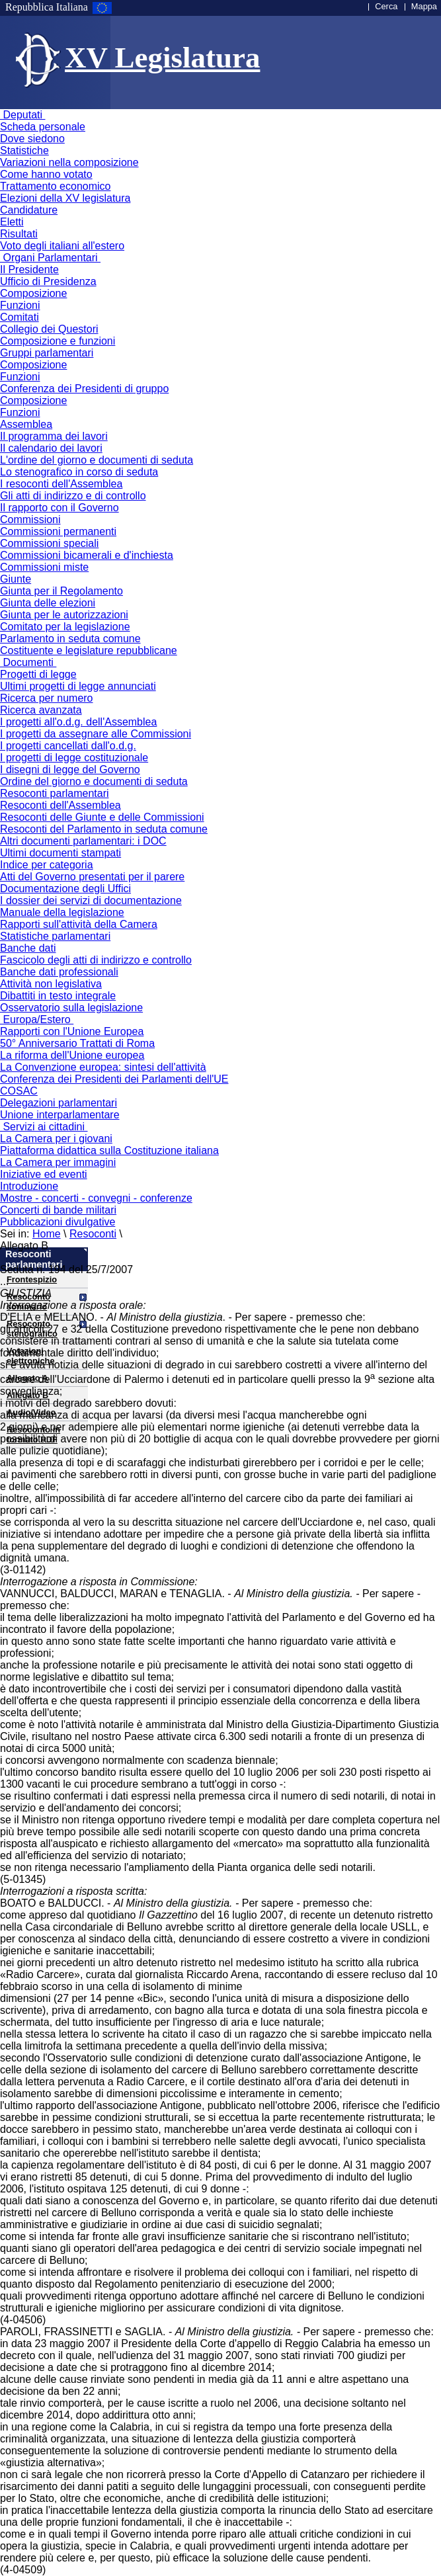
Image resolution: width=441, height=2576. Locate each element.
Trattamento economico (55, 186)
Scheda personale (42, 126)
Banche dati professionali (59, 971)
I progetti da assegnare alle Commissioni (95, 733)
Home (46, 1233)
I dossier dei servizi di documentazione (91, 900)
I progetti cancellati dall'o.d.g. (68, 745)
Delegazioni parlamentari (58, 1102)
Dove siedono (32, 138)
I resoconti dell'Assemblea (61, 483)
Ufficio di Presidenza (48, 281)
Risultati (19, 233)
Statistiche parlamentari (55, 936)
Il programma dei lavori (54, 436)
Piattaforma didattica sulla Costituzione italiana (109, 1150)
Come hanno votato (46, 174)
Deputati (22, 114)
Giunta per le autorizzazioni (64, 614)
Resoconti (92, 1233)
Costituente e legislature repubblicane (88, 650)
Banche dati (28, 948)
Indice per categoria (46, 864)
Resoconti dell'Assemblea (60, 805)
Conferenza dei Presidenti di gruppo (84, 388)
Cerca (386, 6)
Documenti (28, 662)
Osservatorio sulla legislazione (71, 1007)
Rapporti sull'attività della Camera (78, 924)
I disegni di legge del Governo (70, 769)
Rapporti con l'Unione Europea (71, 1031)
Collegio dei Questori (49, 329)
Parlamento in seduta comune (70, 638)
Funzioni (20, 305)
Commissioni (30, 519)
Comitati (19, 317)
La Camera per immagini (58, 1162)
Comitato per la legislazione (65, 626)
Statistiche (24, 150)
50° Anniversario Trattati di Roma (77, 1043)
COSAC (19, 1091)
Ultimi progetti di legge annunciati (78, 686)
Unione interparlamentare (60, 1114)
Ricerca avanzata (41, 710)
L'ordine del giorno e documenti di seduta (96, 460)
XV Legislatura (162, 57)
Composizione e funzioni (57, 341)
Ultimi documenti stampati (60, 852)
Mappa (424, 6)
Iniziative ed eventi (43, 1174)
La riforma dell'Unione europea (72, 1055)
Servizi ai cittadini (44, 1126)
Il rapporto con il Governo (59, 507)
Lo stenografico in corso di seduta (79, 472)
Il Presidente (29, 269)
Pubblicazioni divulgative (57, 1221)
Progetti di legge (38, 674)
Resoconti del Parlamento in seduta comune (104, 829)
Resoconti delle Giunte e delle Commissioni (102, 817)
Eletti (12, 222)
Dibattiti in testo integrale (58, 995)
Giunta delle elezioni (47, 602)
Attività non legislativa (51, 983)
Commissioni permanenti (58, 531)
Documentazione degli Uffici (65, 888)
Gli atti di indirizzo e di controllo (73, 495)
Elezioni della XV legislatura (65, 198)
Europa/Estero (36, 1019)
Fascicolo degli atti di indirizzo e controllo (96, 960)
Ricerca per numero (46, 698)
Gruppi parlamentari (46, 352)
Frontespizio (32, 1279)
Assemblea (26, 424)
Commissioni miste (44, 567)
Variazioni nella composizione (69, 162)
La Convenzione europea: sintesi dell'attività (103, 1067)
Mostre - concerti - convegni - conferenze (96, 1198)
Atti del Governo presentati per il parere (92, 876)
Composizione (33, 293)
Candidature (29, 210)
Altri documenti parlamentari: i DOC (83, 841)
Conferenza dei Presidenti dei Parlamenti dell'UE (114, 1079)
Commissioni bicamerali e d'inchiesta (86, 555)
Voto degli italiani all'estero (62, 245)
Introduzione (29, 1186)
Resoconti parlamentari (54, 793)
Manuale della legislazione (62, 912)
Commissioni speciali (49, 543)
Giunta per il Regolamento (61, 591)
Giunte (15, 579)
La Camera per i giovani (56, 1138)
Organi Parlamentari (50, 257)
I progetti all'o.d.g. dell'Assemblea (78, 721)
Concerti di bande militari (58, 1210)
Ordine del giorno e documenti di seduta (94, 781)
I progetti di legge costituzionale (74, 757)
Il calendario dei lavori (51, 448)
